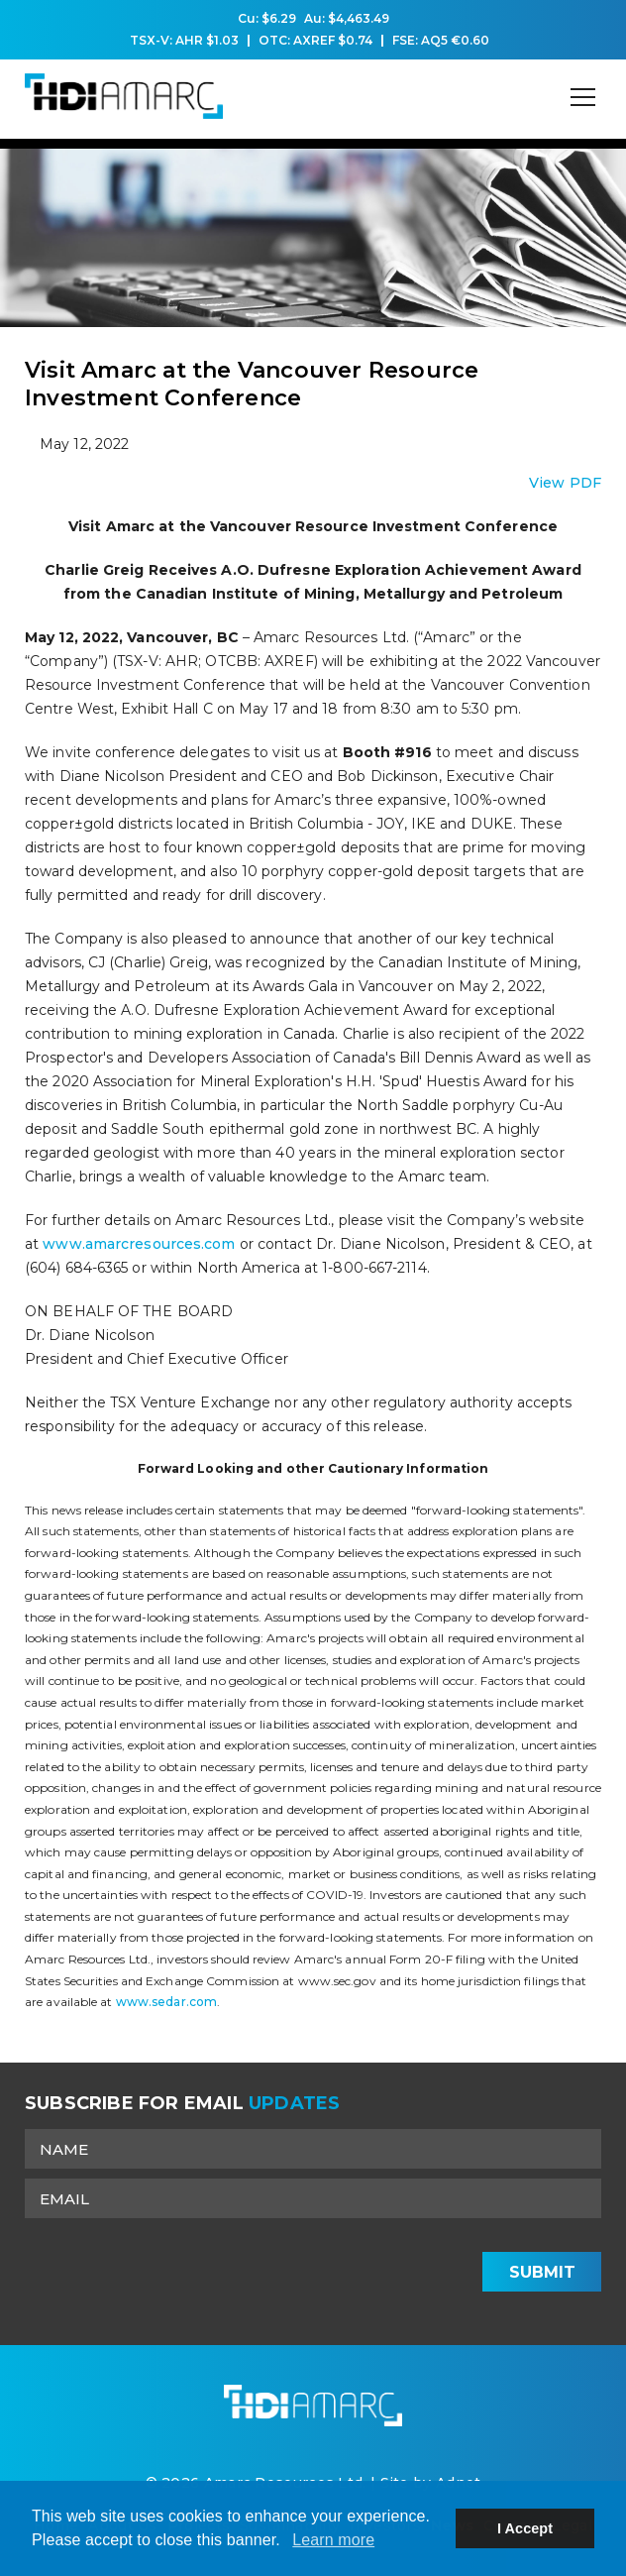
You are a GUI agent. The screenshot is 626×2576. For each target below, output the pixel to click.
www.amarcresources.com (141, 1244)
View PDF (565, 483)
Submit (542, 2272)
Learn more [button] (333, 2539)
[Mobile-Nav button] (583, 97)
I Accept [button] (525, 2528)
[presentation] (321, 2266)
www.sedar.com (166, 2001)
